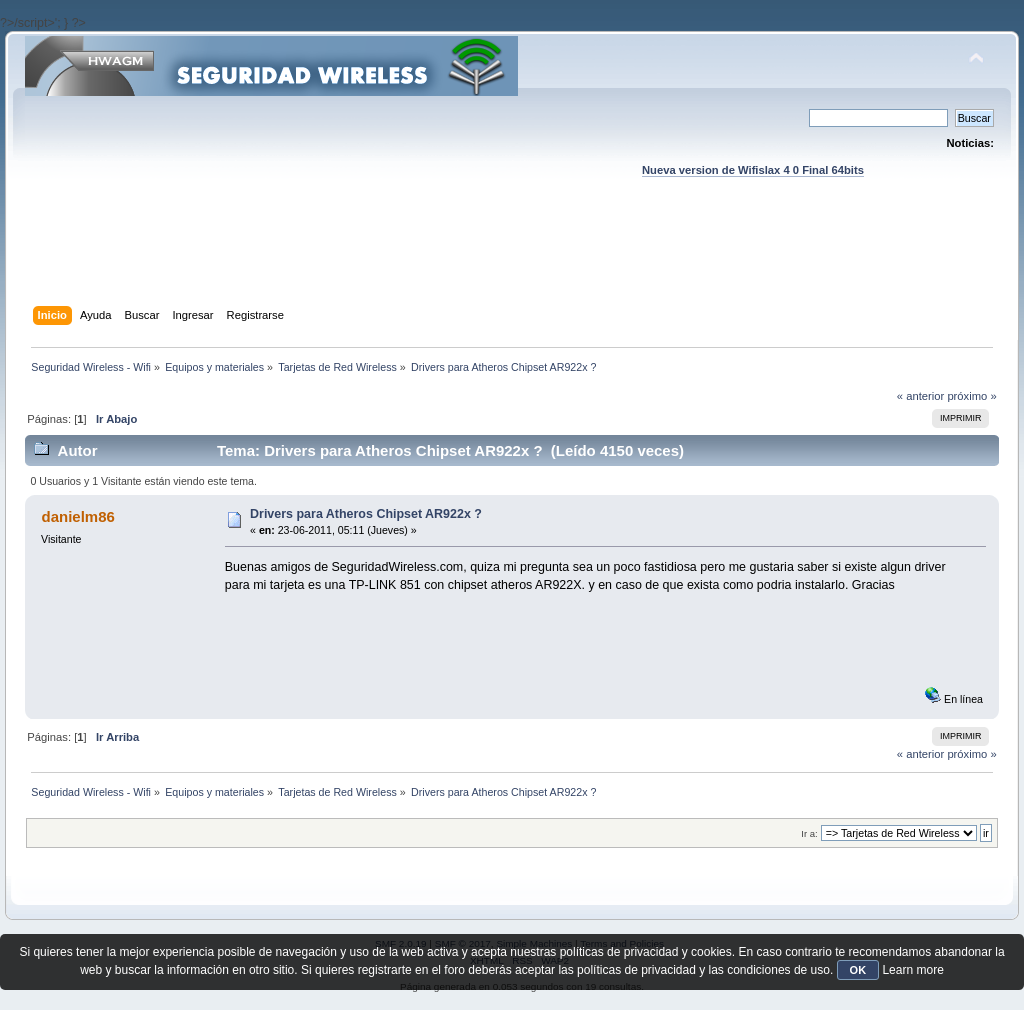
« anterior (920, 396)
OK (858, 970)
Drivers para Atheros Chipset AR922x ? (366, 514)
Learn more (912, 970)
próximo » (971, 396)
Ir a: (809, 833)
